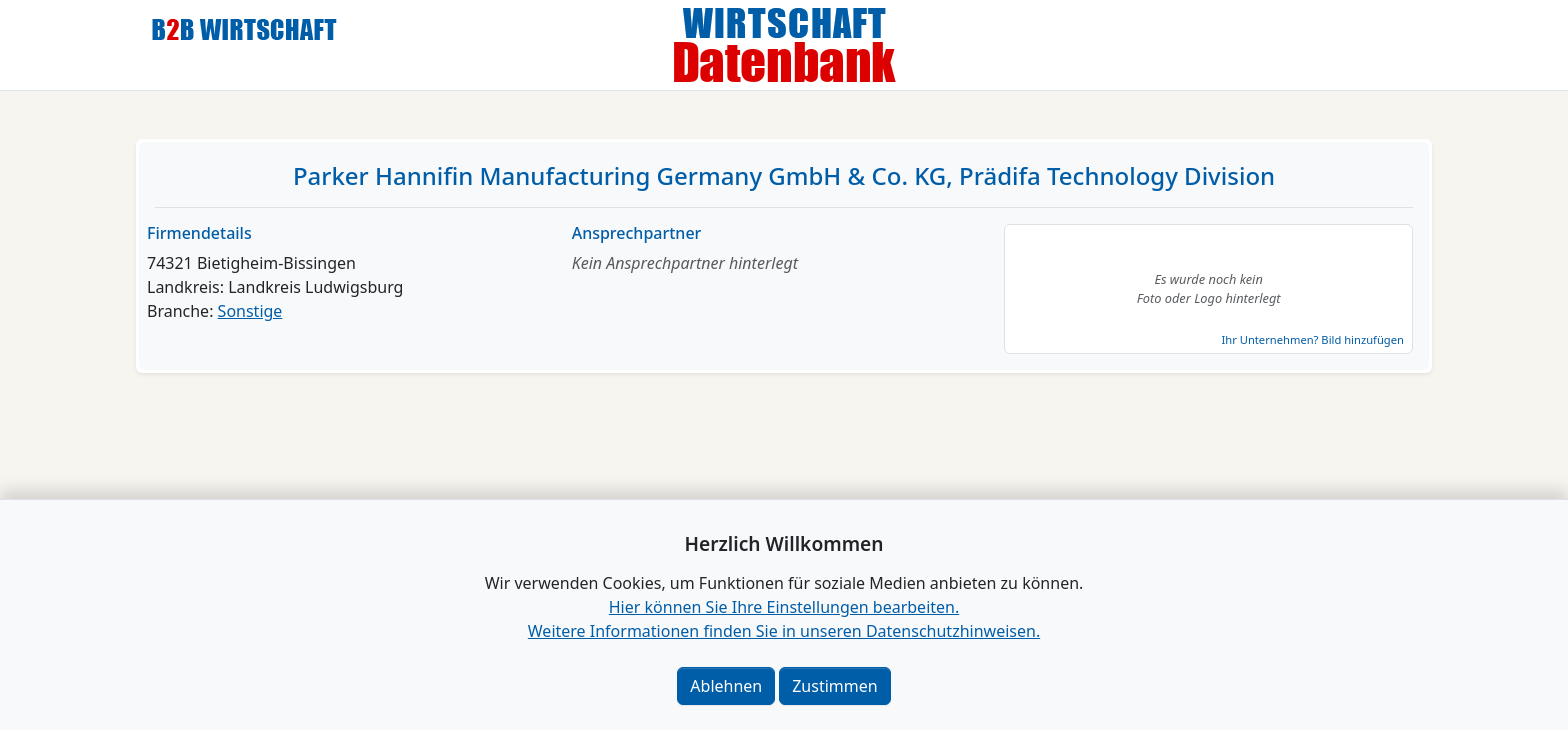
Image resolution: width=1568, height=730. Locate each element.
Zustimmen (834, 686)
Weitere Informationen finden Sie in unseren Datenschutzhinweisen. (784, 631)
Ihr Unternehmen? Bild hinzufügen (1312, 339)
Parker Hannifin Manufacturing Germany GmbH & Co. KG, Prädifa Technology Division (784, 175)
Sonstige (250, 311)
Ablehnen (726, 686)
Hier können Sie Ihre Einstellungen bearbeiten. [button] (784, 607)
